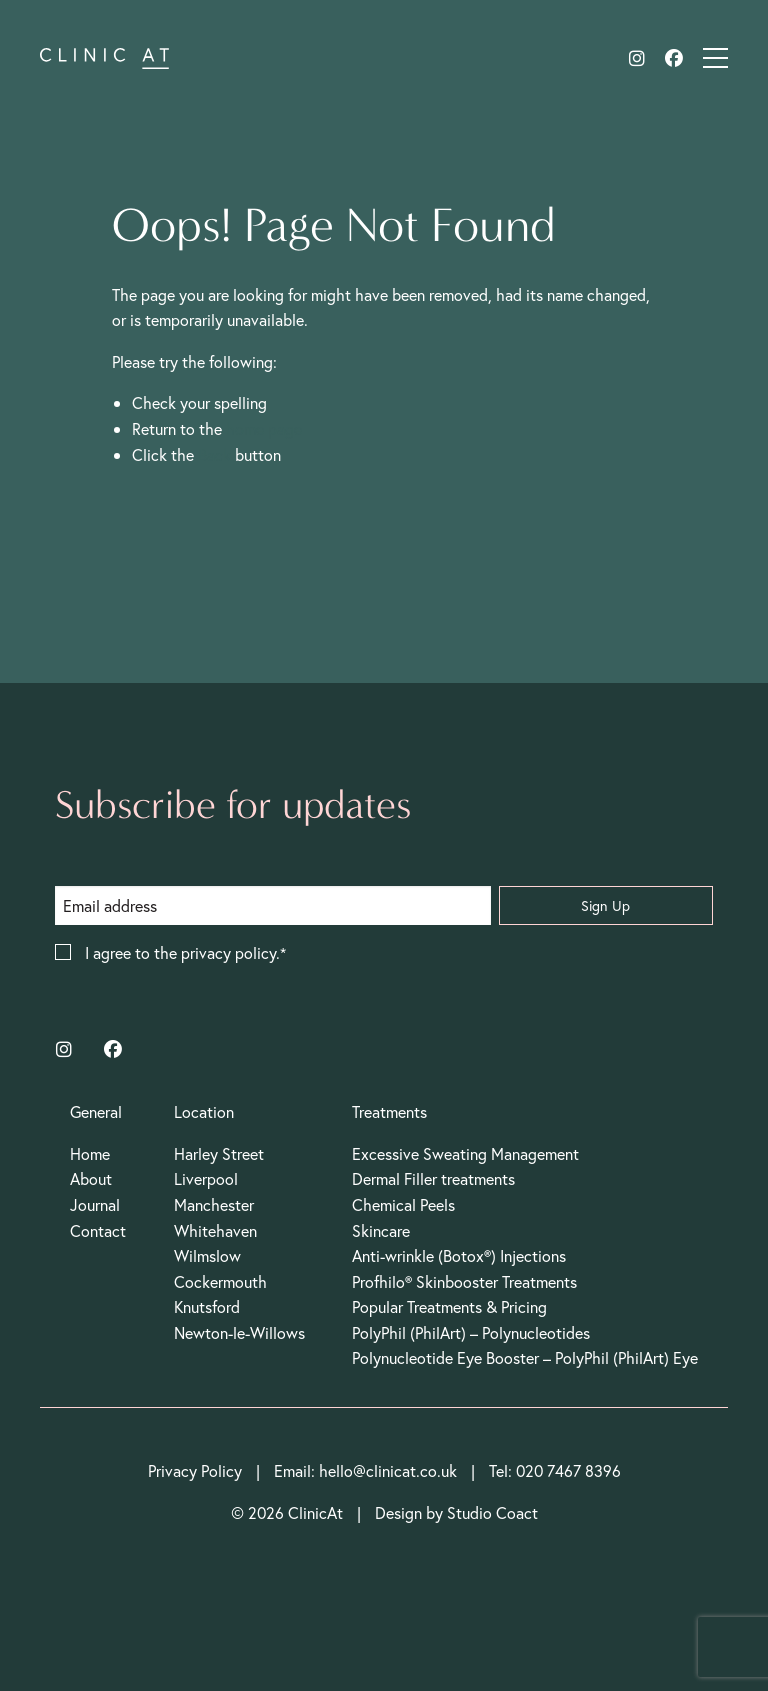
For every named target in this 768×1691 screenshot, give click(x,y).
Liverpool (206, 1178)
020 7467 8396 (568, 1470)
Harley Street (219, 1153)
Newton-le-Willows (239, 1332)
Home (90, 1153)
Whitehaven (215, 1230)
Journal (95, 1204)
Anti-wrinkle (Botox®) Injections (459, 1255)
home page (264, 428)
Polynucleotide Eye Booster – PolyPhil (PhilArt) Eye (525, 1357)
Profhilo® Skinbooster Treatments (464, 1281)
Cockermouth (220, 1281)
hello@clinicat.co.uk (388, 1470)
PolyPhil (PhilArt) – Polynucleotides (471, 1332)
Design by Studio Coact (456, 1512)
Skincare (381, 1230)
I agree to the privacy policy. (182, 953)
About (91, 1178)
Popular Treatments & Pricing (449, 1306)
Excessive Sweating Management (465, 1153)
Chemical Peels (403, 1204)
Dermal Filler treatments (433, 1178)
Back (214, 454)
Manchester (214, 1204)
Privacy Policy (195, 1470)
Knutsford (207, 1306)
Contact (98, 1230)
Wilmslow (207, 1255)
